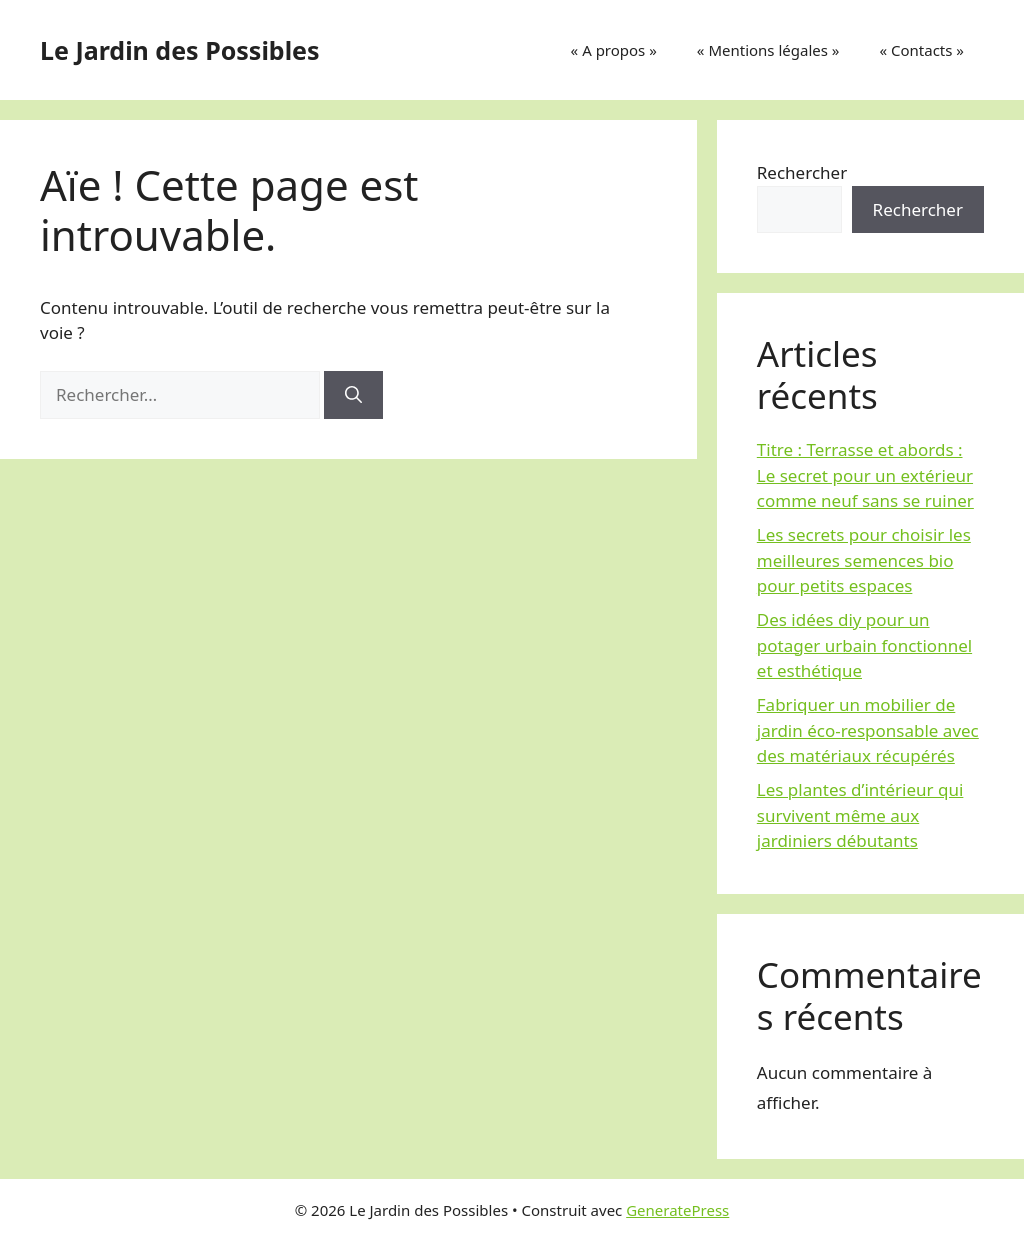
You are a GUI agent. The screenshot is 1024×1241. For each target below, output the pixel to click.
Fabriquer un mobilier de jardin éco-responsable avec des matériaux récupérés (868, 730)
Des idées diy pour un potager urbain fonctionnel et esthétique (864, 645)
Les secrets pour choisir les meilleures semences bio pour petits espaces (864, 560)
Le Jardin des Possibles (180, 50)
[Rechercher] (353, 395)
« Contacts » (921, 50)
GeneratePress (677, 1210)
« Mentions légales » (768, 50)
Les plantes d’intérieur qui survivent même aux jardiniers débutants (860, 815)
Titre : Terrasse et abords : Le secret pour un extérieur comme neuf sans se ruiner (865, 475)
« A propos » (614, 50)
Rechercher (802, 172)
